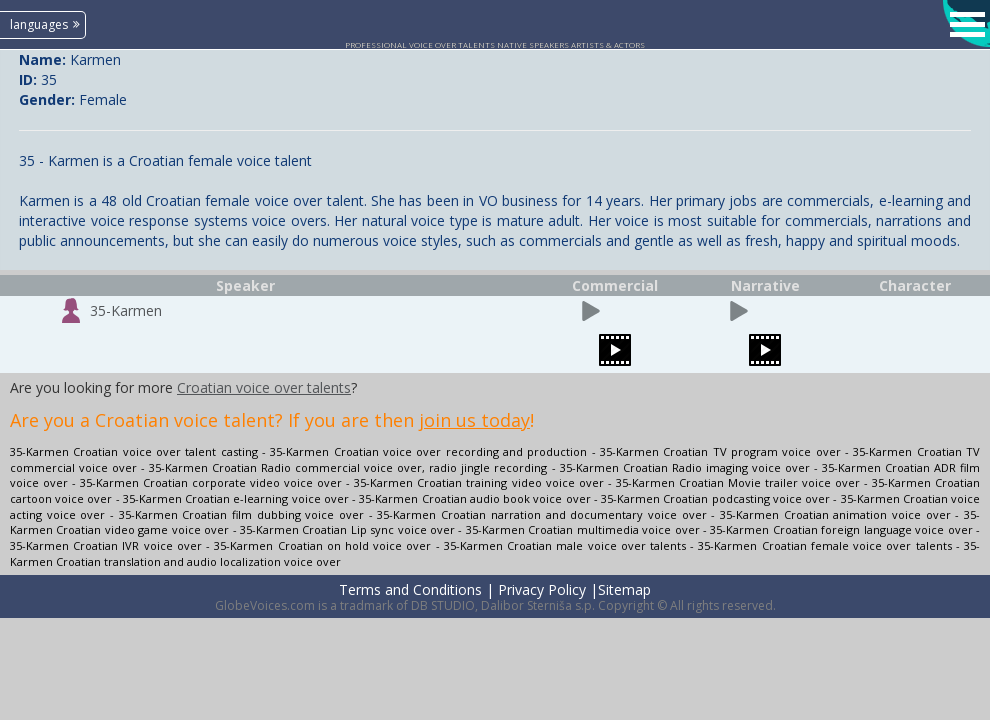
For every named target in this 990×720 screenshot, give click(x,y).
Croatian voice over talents (264, 387)
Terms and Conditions (410, 589)
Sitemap (624, 589)
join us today (474, 420)
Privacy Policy (542, 589)
